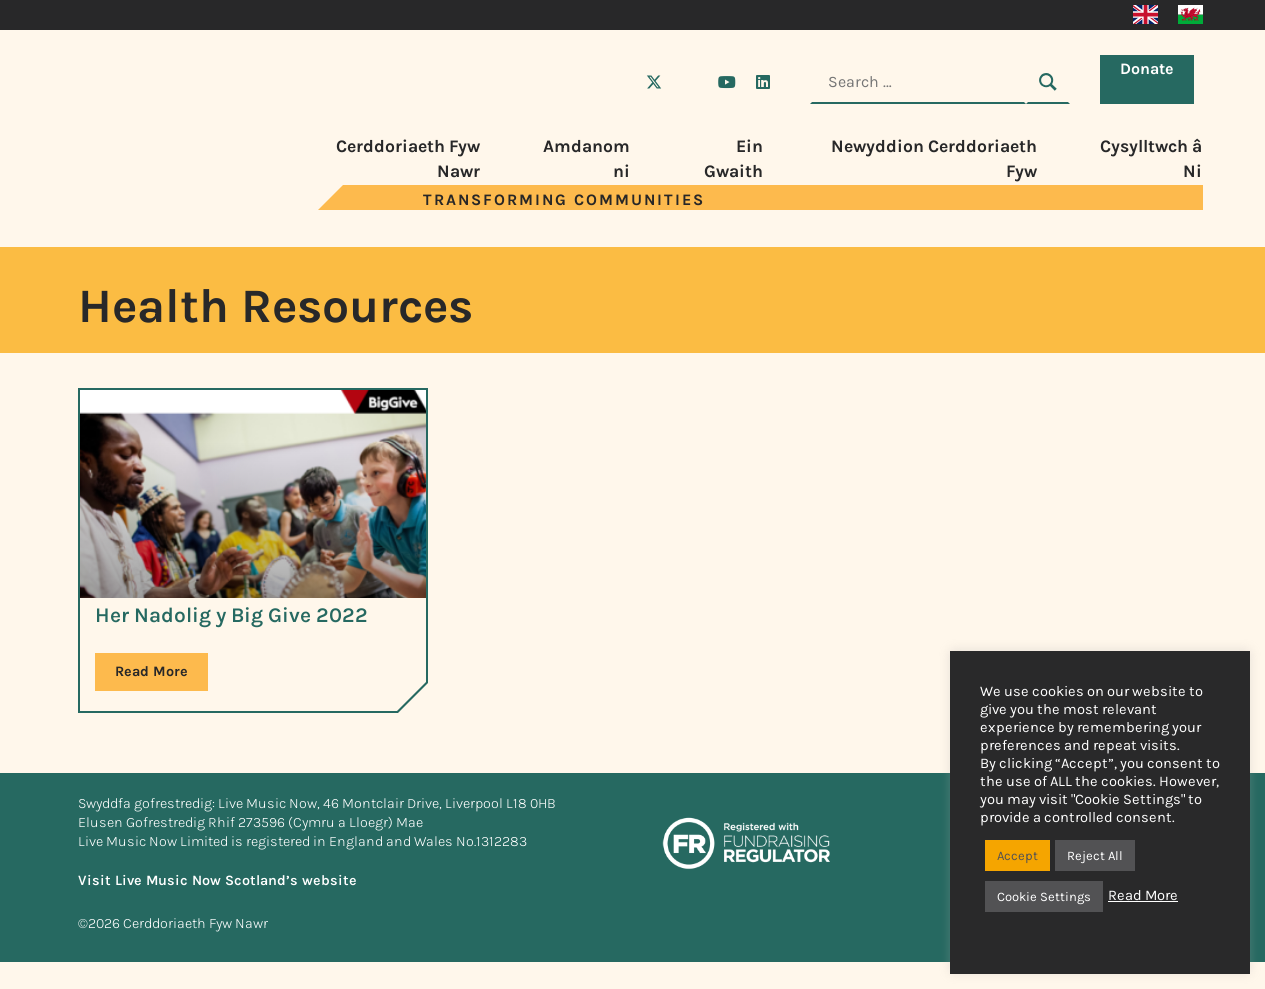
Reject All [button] (1095, 855)
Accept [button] (1017, 855)
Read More (1143, 895)
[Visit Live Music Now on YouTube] (727, 82)
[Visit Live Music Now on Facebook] (618, 82)
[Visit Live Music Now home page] (138, 204)
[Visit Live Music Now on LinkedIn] (763, 82)
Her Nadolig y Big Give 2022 (231, 615)
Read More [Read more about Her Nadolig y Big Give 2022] (151, 671)
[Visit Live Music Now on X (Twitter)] (654, 82)
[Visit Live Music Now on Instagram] (690, 82)
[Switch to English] (1145, 15)
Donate (1151, 80)
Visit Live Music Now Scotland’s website (217, 880)
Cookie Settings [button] (1044, 896)
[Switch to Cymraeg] (1190, 15)
